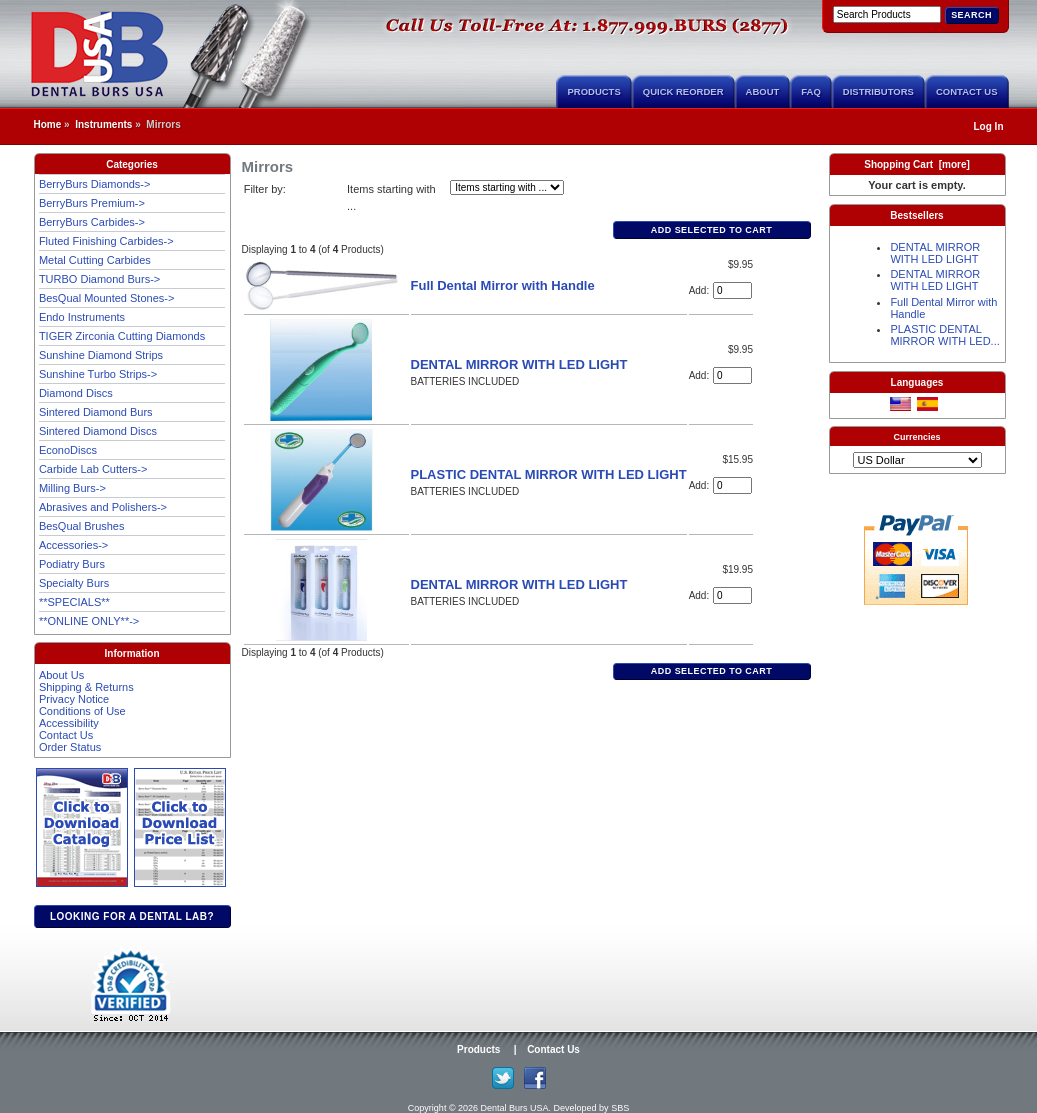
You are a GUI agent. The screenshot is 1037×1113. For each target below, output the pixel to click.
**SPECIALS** (74, 602)
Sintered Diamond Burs (96, 412)
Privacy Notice (74, 699)
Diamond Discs (76, 393)
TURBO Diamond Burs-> (99, 279)
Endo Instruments (82, 317)
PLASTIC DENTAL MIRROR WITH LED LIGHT (549, 474)
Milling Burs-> (72, 488)
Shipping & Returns (86, 687)
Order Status (70, 747)
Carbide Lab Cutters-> (93, 469)
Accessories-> (73, 545)
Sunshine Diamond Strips (101, 355)
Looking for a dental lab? (132, 916)
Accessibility (69, 723)
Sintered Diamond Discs (98, 431)
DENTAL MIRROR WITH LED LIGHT (519, 364)
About (763, 91)
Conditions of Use (82, 711)
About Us (61, 675)
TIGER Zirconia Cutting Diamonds (122, 336)
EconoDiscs (68, 450)
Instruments (103, 124)
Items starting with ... (391, 197)
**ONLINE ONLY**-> (89, 621)
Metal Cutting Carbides (95, 260)
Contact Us (967, 91)
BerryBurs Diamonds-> (95, 184)
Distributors (878, 91)
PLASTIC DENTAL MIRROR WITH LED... (944, 335)
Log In (989, 126)
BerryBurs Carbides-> (92, 222)
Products (593, 91)
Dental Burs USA (515, 1108)
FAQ (811, 91)
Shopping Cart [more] (917, 164)
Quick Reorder (683, 91)
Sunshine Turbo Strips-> (98, 374)
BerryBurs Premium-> (92, 203)
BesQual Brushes (82, 526)
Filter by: (265, 189)
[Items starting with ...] (507, 187)
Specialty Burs (74, 583)
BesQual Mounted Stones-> (106, 298)
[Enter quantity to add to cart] (732, 290)
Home (48, 124)
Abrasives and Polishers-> (103, 507)
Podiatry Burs (72, 564)
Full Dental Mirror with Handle (503, 285)
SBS (620, 1108)
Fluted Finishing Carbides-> (106, 241)
